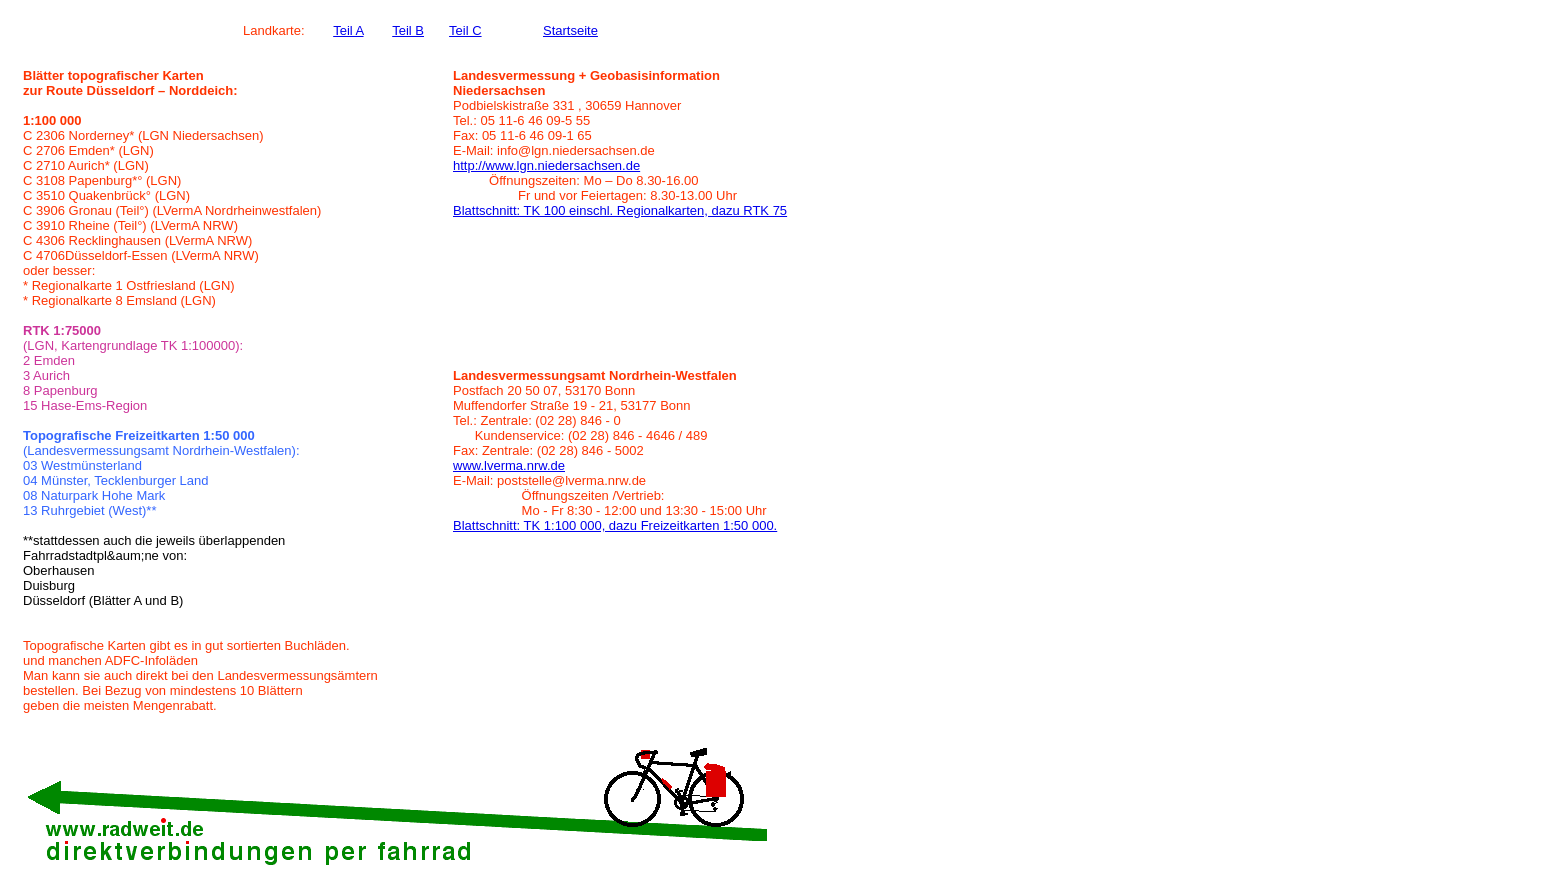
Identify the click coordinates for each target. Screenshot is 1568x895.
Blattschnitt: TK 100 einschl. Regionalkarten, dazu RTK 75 (620, 210)
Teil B (408, 30)
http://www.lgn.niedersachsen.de (546, 165)
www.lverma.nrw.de (509, 465)
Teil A (348, 30)
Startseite (570, 30)
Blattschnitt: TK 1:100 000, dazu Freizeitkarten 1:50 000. (615, 525)
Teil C (465, 30)
